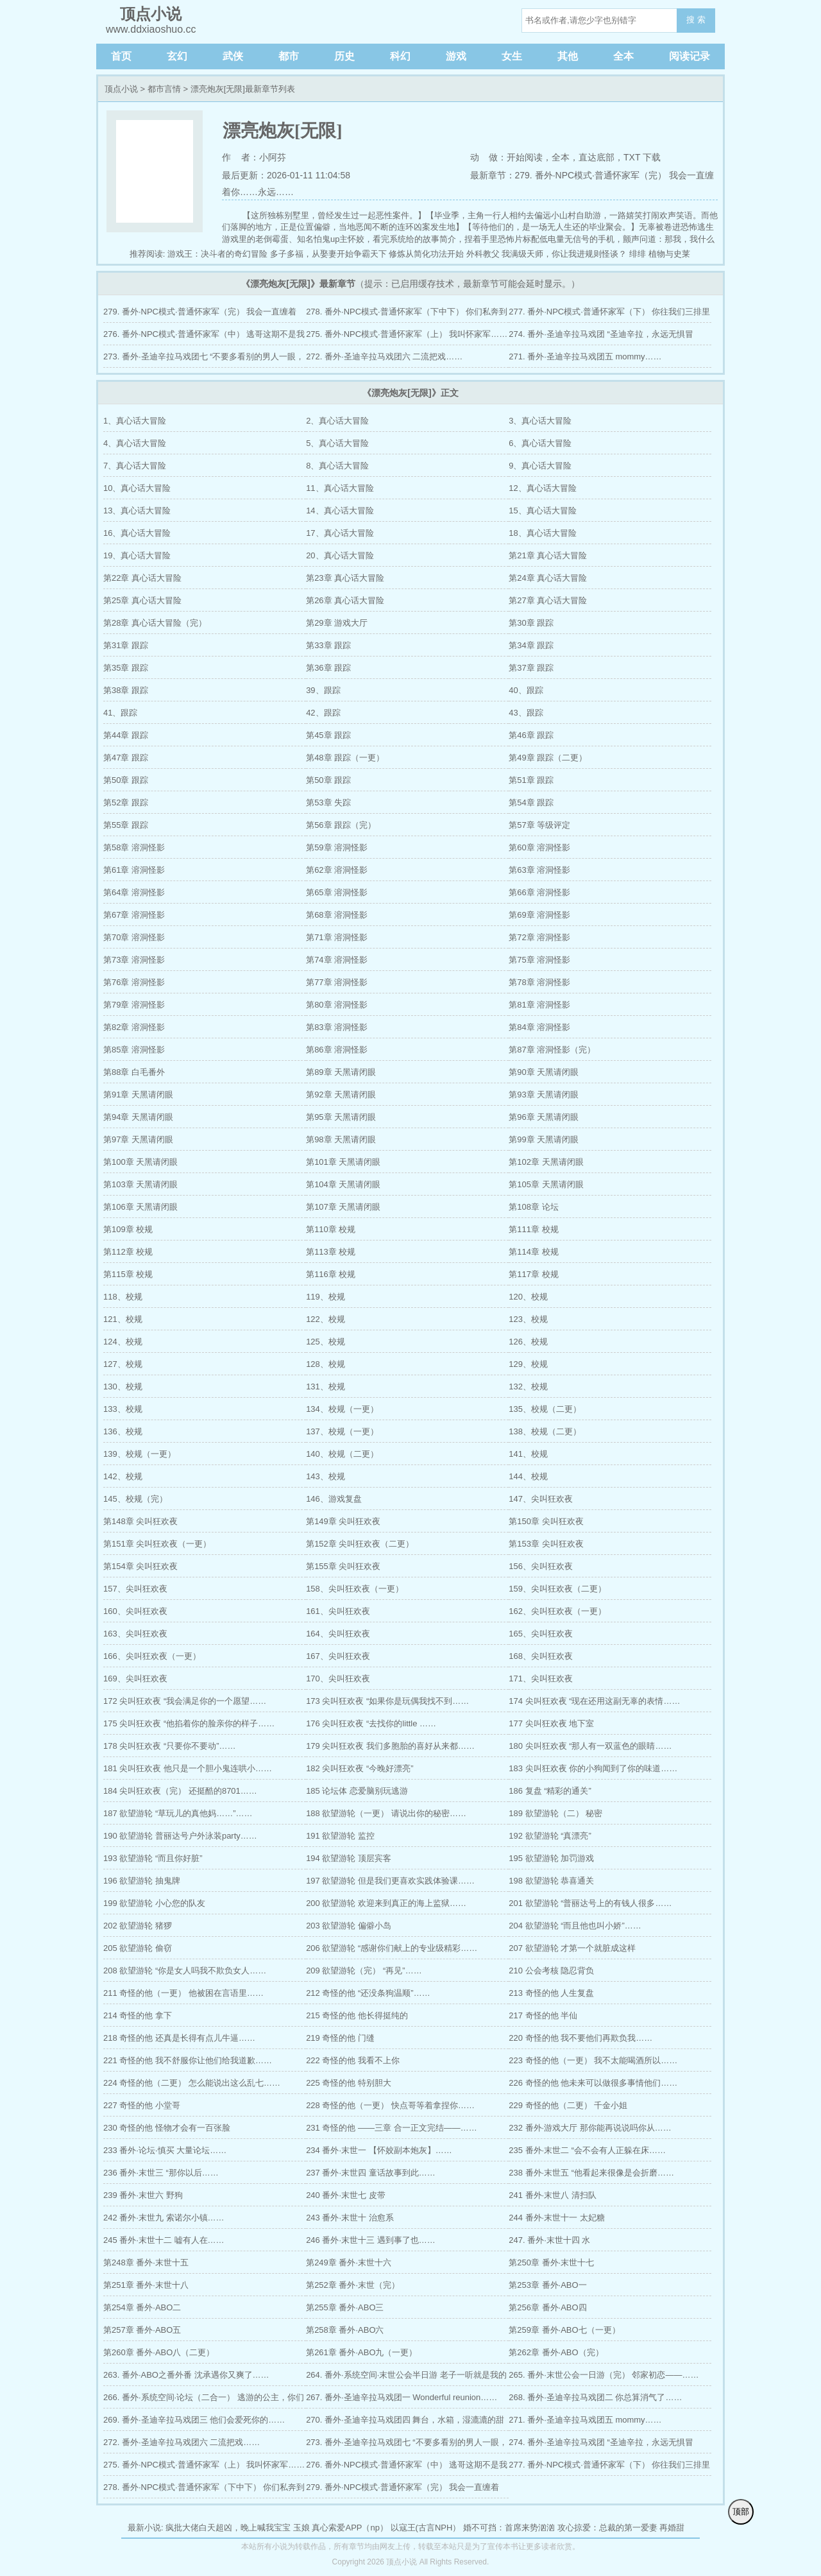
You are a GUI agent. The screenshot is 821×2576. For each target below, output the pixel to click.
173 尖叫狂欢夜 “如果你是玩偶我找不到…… (387, 1701)
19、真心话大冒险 (137, 555)
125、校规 (325, 1341)
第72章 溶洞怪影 (539, 937)
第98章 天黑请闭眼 (341, 1139)
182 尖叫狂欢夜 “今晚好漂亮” (360, 1768)
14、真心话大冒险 (339, 510)
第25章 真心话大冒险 (142, 600)
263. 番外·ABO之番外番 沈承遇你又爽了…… (186, 2375)
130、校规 (122, 1386)
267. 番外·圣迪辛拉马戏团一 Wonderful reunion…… (401, 2397)
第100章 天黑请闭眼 (140, 1162)
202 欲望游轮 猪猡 (137, 1925)
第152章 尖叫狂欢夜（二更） (360, 1544)
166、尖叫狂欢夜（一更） (152, 1656)
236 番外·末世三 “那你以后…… (161, 2172)
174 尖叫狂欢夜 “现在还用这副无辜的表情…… (594, 1701)
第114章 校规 (533, 1252)
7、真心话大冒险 (134, 465)
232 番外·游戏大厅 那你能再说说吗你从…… (590, 2128)
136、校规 (122, 1431)
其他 (567, 56)
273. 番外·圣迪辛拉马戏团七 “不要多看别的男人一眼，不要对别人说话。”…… (203, 360)
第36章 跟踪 (328, 668)
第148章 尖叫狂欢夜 (140, 1521)
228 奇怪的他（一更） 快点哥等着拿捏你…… (390, 2105)
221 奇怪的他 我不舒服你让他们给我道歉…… (187, 2060)
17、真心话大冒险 (339, 533)
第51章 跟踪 (531, 780)
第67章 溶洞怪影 (134, 915)
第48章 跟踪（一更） (345, 757)
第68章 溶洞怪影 (337, 915)
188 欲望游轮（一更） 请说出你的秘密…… (386, 1813)
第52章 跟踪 (125, 802)
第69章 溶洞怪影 (539, 915)
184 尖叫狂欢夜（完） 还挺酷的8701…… (180, 1791)
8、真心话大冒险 (337, 465)
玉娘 (301, 2527)
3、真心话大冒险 (540, 420)
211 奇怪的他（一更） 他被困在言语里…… (183, 1993)
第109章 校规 (128, 1229)
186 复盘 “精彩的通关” (550, 1791)
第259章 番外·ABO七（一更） (564, 2330)
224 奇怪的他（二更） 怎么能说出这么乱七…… (191, 2083)
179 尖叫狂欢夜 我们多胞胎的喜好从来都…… (390, 1746)
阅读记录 (689, 56)
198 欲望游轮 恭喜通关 (551, 1880)
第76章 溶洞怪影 (134, 982)
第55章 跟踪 (125, 825)
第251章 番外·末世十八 (146, 2285)
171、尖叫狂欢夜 (541, 1678)
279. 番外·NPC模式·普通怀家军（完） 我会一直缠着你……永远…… (199, 315)
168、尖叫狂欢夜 (541, 1656)
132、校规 (528, 1386)
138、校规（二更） (545, 1431)
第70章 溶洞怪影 (134, 937)
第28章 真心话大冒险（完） (155, 623)
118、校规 (122, 1296)
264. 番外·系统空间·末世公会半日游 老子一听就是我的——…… (406, 2378)
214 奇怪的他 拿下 (137, 2015)
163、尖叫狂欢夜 (135, 1633)
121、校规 (122, 1319)
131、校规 (325, 1386)
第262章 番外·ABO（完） (556, 2352)
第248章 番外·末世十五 (146, 2262)
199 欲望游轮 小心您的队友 (154, 1903)
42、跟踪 (323, 712)
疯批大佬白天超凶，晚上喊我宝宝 (228, 2527)
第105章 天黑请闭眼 (546, 1184)
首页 (121, 56)
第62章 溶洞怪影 (337, 870)
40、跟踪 (526, 690)
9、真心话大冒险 (540, 465)
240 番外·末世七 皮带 (345, 2195)
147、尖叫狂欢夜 (541, 1499)
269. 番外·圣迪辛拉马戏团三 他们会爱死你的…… (194, 2420)
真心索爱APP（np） (349, 2527)
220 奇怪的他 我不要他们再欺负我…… (580, 2038)
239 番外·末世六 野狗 (143, 2195)
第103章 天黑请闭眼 (140, 1184)
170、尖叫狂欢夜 (338, 1678)
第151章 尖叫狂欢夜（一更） (157, 1544)
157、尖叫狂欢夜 (135, 1588)
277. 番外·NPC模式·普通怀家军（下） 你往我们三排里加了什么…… (609, 315)
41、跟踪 (120, 712)
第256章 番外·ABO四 (547, 2307)
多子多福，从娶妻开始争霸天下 (328, 254)
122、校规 (325, 1319)
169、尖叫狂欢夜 (135, 1678)
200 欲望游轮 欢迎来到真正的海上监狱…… (386, 1903)
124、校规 (122, 1341)
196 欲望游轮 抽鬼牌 (141, 1880)
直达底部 (596, 157)
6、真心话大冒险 (540, 443)
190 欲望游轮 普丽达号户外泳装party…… (180, 1836)
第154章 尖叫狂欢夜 (140, 1566)
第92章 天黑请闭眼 (341, 1094)
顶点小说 (121, 89)
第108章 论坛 (533, 1207)
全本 (623, 56)
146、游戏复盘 (334, 1499)
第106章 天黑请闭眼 (140, 1207)
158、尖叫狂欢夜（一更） (354, 1588)
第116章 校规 (330, 1274)
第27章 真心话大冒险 (548, 600)
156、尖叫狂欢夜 (541, 1566)
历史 (344, 56)
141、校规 (528, 1454)
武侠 (233, 56)
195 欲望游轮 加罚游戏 (551, 1858)
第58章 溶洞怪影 (134, 847)
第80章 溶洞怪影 (337, 1004)
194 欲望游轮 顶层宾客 (348, 1858)
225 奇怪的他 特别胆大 (348, 2083)
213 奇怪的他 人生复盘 (551, 1993)
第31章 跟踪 (125, 645)
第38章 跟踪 (125, 690)
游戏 (456, 56)
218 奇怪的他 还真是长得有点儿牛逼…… (179, 2038)
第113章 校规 (330, 1252)
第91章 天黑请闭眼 (138, 1094)
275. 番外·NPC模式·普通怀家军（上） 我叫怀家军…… (406, 334)
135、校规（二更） (545, 1409)
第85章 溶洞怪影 (134, 1049)
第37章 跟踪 (531, 668)
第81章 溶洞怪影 (539, 1004)
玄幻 (177, 56)
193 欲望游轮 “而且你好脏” (153, 1858)
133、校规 (122, 1409)
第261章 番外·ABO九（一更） (361, 2352)
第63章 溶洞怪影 (539, 870)
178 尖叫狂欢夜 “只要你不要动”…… (169, 1746)
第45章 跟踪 (328, 735)
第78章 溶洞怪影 (539, 982)
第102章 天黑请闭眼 (546, 1162)
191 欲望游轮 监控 (340, 1836)
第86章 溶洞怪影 (337, 1049)
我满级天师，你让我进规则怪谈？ (564, 254)
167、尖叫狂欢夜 (338, 1656)
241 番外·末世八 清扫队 (553, 2195)
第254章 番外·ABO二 (142, 2307)
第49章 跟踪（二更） (548, 757)
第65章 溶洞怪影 (337, 892)
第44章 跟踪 (125, 735)
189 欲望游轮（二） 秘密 (555, 1813)
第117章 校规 (533, 1274)
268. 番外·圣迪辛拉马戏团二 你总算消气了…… (595, 2397)
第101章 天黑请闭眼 (343, 1162)
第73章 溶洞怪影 (134, 960)
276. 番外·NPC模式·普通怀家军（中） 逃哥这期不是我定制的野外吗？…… (204, 337)
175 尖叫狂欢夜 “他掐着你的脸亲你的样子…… (189, 1723)
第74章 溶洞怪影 (337, 960)
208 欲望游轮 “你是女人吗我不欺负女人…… (184, 1970)
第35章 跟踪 (125, 668)
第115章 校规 (128, 1274)
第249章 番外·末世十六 (348, 2262)
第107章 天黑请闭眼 (343, 1207)
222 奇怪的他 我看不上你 (353, 2060)
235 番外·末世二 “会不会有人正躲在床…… (587, 2150)
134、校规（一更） (342, 1409)
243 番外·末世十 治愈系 (350, 2217)
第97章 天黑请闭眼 (138, 1139)
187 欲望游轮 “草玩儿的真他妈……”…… (178, 1813)
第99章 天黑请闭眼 (544, 1139)
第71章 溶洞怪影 (337, 937)
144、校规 (528, 1476)
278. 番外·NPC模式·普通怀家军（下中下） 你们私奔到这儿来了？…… (406, 315)
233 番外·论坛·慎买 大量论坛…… (164, 2150)
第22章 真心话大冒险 (142, 578)
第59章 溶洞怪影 (337, 847)
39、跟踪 (323, 690)
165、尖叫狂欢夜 (541, 1633)
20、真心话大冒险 (339, 555)
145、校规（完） (135, 1499)
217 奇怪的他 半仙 (543, 2015)
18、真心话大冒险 (542, 533)
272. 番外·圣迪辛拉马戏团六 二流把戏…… (384, 356)
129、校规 (528, 1364)
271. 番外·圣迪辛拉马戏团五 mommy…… (585, 356)
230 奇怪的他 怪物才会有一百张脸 (166, 2128)
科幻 (400, 56)
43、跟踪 (526, 712)
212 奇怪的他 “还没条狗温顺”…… (368, 1993)
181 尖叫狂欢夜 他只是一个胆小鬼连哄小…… (187, 1768)
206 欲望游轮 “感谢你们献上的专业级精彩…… (391, 1948)
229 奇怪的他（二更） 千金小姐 (568, 2105)
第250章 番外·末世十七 (551, 2262)
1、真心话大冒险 (134, 420)
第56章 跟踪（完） (341, 825)
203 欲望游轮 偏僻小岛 (348, 1925)
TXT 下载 (642, 157)
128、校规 (325, 1364)
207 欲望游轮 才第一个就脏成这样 (572, 1948)
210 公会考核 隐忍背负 (551, 1970)
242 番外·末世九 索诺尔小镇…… (163, 2217)
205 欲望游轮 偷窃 (137, 1948)
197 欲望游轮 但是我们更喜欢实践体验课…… (390, 1880)
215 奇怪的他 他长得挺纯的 (357, 2015)
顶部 (740, 2511)
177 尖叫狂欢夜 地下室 (551, 1723)
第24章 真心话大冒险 (548, 578)
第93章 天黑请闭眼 (544, 1094)
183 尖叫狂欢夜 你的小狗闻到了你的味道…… (593, 1768)
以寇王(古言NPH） (426, 2527)
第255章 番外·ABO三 (345, 2307)
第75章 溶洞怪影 (539, 960)
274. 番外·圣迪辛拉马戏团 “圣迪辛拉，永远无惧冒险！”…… (601, 337)
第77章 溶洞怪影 (337, 982)
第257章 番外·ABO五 (142, 2330)
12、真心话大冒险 (542, 488)
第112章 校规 (128, 1252)
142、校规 (122, 1476)
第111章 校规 (533, 1229)
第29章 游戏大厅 (337, 623)
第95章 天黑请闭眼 (341, 1117)
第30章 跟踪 (531, 623)
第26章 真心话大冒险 (345, 600)
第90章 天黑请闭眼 (544, 1072)
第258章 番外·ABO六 (345, 2330)
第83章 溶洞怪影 (337, 1027)
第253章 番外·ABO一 (547, 2285)
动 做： (488, 157)
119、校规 (325, 1296)
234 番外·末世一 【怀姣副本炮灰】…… (379, 2150)
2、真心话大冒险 (337, 420)
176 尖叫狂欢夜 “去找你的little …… (371, 1723)
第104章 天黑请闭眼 (343, 1184)
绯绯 (637, 254)
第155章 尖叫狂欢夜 (343, 1566)
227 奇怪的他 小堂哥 (141, 2105)
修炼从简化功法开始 (426, 254)
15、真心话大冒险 (542, 510)
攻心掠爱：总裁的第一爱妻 (607, 2527)
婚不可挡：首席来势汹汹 (509, 2527)
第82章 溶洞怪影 (134, 1027)
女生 (512, 56)
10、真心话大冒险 (137, 488)
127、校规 (122, 1364)
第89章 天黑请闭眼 (341, 1072)
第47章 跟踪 (125, 757)
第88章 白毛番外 (134, 1072)
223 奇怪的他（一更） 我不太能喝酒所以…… (593, 2060)
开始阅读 (525, 157)
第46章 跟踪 (531, 735)
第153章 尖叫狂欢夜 (546, 1544)
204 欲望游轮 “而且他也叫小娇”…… (575, 1925)
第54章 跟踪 (531, 802)
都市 (288, 56)
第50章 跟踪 (125, 780)
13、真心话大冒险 (137, 510)
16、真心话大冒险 (137, 533)
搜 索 (696, 19)
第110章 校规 (330, 1229)
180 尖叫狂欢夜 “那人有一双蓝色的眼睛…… (590, 1746)
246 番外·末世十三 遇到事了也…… (371, 2240)
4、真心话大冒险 (134, 443)
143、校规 (325, 1476)
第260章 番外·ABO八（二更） (158, 2352)
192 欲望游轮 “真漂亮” (550, 1836)
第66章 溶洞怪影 (539, 892)
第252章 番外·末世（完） (353, 2285)
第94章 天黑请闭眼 (138, 1117)
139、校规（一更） (139, 1454)
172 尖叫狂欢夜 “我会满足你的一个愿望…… (184, 1701)
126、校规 (528, 1341)
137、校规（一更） (342, 1431)
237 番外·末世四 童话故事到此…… (371, 2172)
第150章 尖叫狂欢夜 (546, 1521)
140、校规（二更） (342, 1454)
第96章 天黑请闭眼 (544, 1117)
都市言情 (164, 89)
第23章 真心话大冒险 (345, 578)
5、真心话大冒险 (337, 443)
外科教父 (483, 254)
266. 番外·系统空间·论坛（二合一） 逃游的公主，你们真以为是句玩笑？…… (203, 2400)
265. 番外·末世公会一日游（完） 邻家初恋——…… (603, 2375)
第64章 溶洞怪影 (134, 892)
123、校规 (528, 1319)
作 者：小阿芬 (254, 157)
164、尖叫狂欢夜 (338, 1633)
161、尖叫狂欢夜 (338, 1611)
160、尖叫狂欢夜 (135, 1611)
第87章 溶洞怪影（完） (552, 1049)
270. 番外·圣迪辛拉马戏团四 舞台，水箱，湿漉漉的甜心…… (405, 2423)
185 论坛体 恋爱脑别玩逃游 (357, 1791)
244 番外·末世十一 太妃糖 (557, 2217)
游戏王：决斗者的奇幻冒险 (217, 254)
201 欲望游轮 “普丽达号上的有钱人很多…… (590, 1903)
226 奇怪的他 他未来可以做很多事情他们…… (593, 2083)
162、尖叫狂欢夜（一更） (557, 1611)
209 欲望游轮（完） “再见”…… (364, 1970)
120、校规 (528, 1296)
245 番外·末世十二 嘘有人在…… (163, 2240)
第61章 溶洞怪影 (134, 870)
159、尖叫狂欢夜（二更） (557, 1588)
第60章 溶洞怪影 (539, 847)
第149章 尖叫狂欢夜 (343, 1521)
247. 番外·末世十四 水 (549, 2240)
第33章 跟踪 (328, 645)
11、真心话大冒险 (339, 488)
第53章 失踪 (328, 802)
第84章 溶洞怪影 (539, 1027)
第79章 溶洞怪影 (134, 1004)
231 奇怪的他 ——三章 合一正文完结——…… (391, 2128)
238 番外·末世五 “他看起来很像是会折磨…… (591, 2172)
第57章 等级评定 (539, 825)
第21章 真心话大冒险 (548, 555)
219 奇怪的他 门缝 (340, 2038)
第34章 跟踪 (531, 645)
